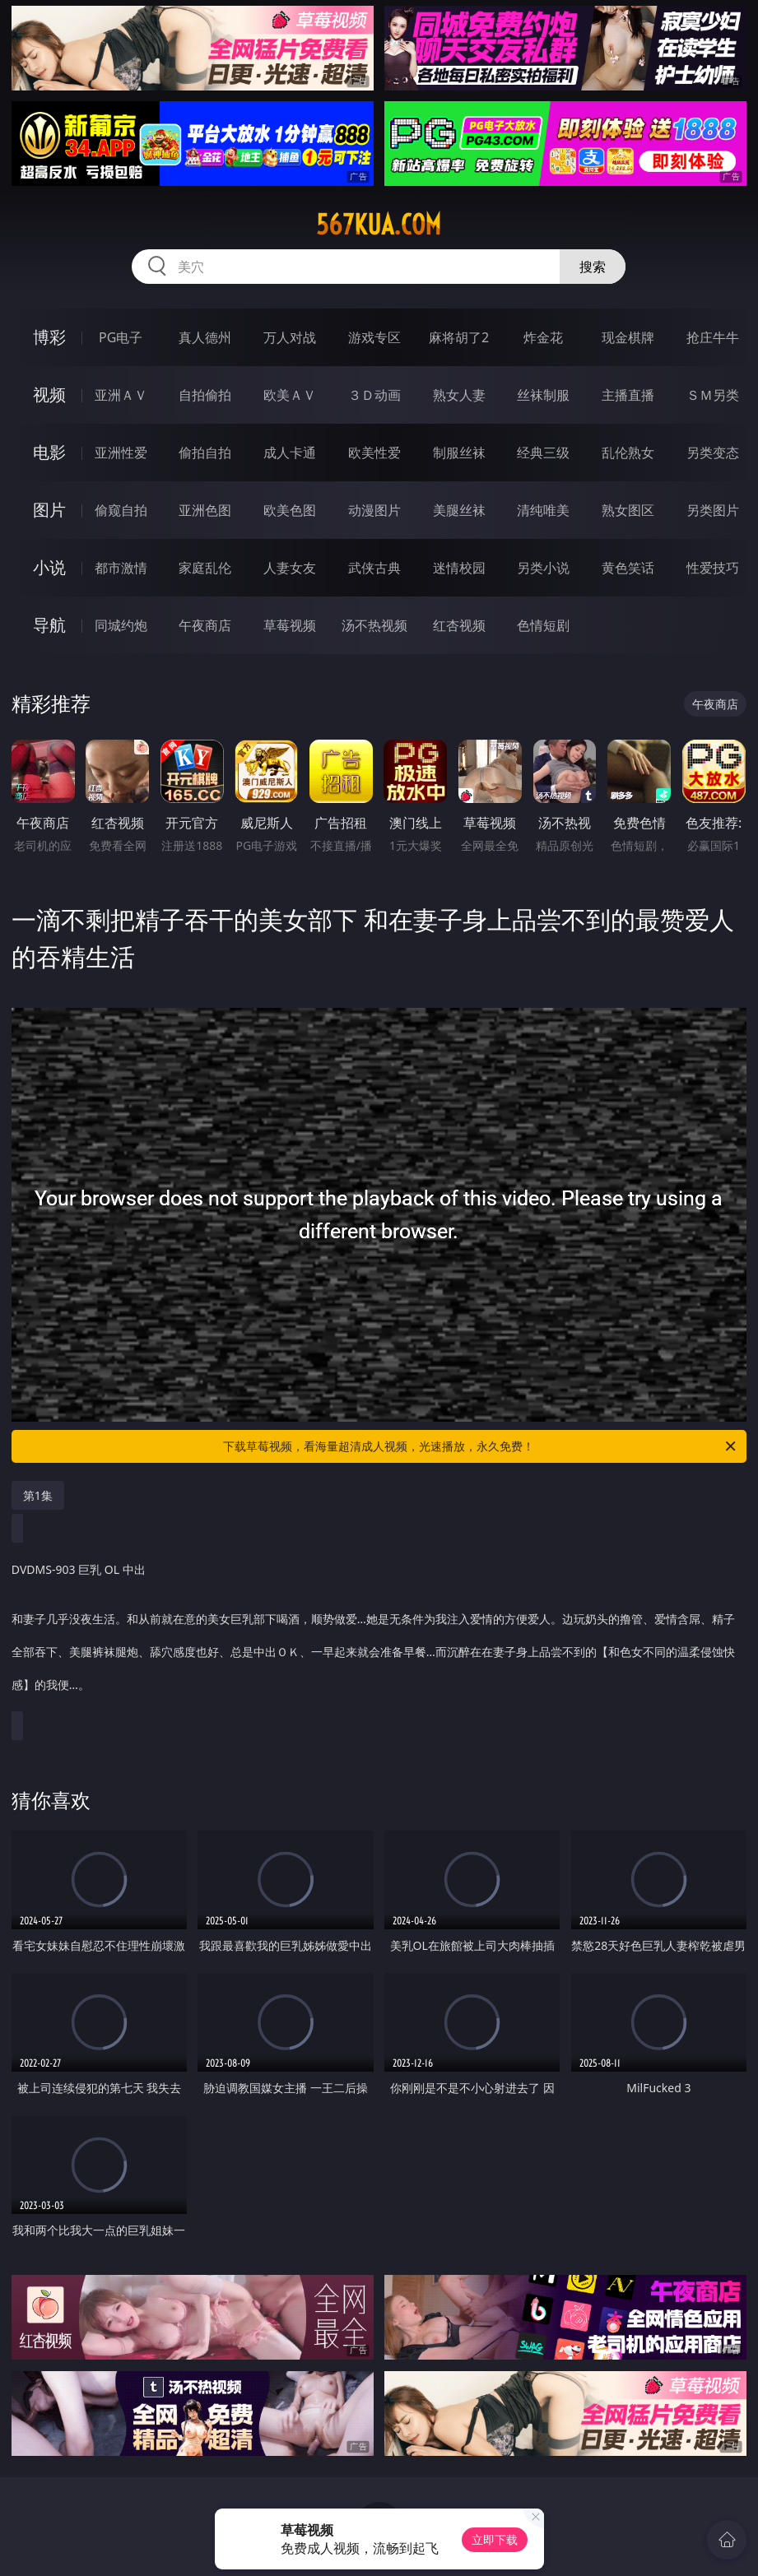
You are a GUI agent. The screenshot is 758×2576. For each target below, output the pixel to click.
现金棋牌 (628, 337)
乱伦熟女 (628, 452)
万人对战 (289, 337)
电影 (49, 452)
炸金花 (543, 337)
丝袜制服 (543, 395)
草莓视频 (289, 625)
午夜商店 (205, 625)
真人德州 (205, 337)
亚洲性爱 (121, 452)
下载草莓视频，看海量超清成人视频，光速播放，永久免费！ (480, 1446)
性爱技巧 (712, 568)
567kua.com (378, 224)
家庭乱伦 (205, 568)
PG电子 (120, 337)
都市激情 (121, 568)
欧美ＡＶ (289, 395)
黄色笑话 (628, 568)
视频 (49, 394)
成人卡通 (289, 452)
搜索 (592, 267)
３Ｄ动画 (374, 395)
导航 (49, 625)
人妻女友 (289, 568)
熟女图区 (628, 510)
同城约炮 (121, 625)
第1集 (38, 1495)
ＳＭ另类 (712, 395)
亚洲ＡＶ (121, 395)
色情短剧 (543, 625)
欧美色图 (289, 510)
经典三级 (543, 452)
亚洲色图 (205, 510)
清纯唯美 (543, 510)
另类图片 (712, 510)
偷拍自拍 (205, 452)
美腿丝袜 (459, 510)
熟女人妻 (459, 395)
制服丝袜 (459, 452)
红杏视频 (459, 625)
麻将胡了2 (459, 337)
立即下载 (495, 2539)
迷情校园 (459, 568)
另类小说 (543, 568)
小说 (49, 567)
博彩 (49, 337)
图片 (49, 510)
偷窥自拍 (121, 510)
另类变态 (712, 452)
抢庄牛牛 (712, 337)
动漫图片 (374, 510)
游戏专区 (374, 337)
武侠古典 (374, 568)
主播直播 (628, 395)
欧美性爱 (374, 452)
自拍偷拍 (205, 395)
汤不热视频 (374, 625)
